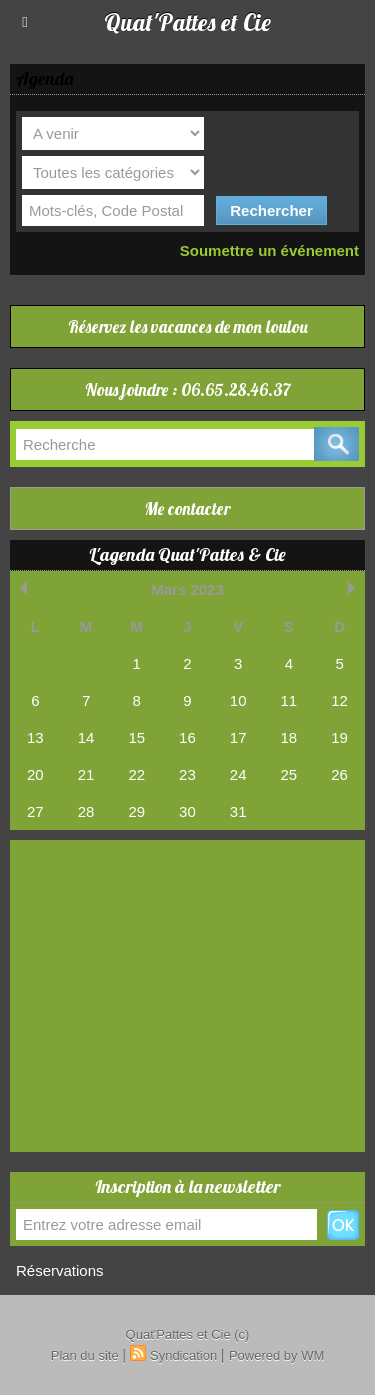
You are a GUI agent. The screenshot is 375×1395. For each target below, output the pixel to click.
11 (289, 700)
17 (238, 737)
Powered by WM (276, 1355)
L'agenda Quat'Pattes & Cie (187, 554)
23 (187, 774)
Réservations (60, 1270)
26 (339, 774)
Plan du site (85, 1355)
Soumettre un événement (269, 250)
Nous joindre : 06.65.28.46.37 (188, 389)
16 (187, 737)
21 (86, 774)
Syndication (183, 1355)
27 (35, 811)
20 (35, 774)
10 (238, 700)
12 (339, 700)
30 (187, 811)
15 (136, 737)
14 (86, 737)
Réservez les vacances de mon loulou (188, 326)
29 (136, 811)
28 (86, 811)
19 (339, 737)
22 (136, 774)
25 (289, 774)
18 (289, 737)
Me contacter (187, 508)
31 (238, 811)
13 (35, 737)
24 (238, 774)
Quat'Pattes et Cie (187, 22)
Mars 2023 (187, 589)
